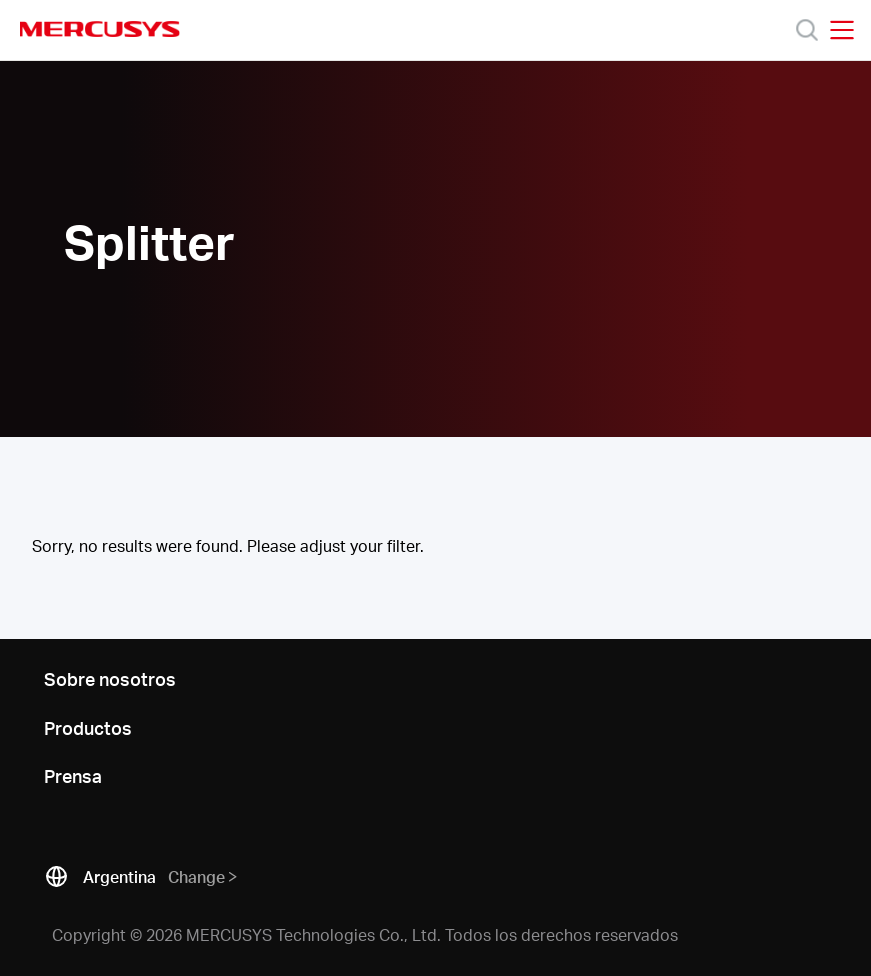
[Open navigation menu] (842, 30)
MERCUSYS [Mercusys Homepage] (100, 29)
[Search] (807, 30)
